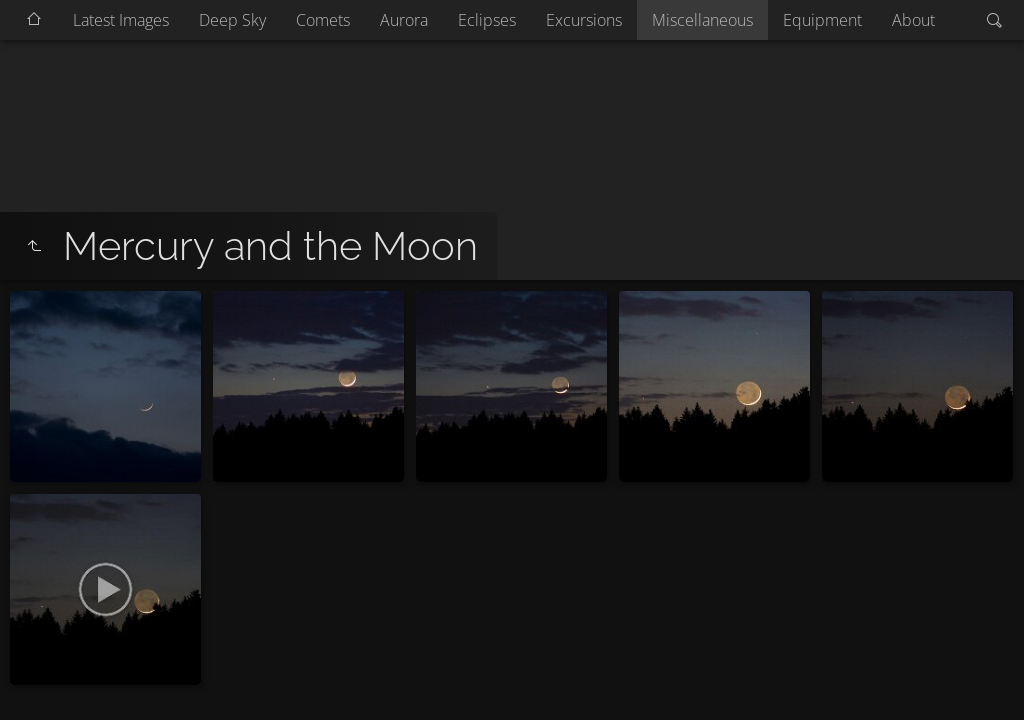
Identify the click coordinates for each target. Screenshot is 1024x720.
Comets (323, 20)
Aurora (404, 20)
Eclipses (487, 20)
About (913, 20)
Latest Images (121, 20)
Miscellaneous (702, 20)
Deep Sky (232, 20)
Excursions (584, 20)
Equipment (822, 20)
